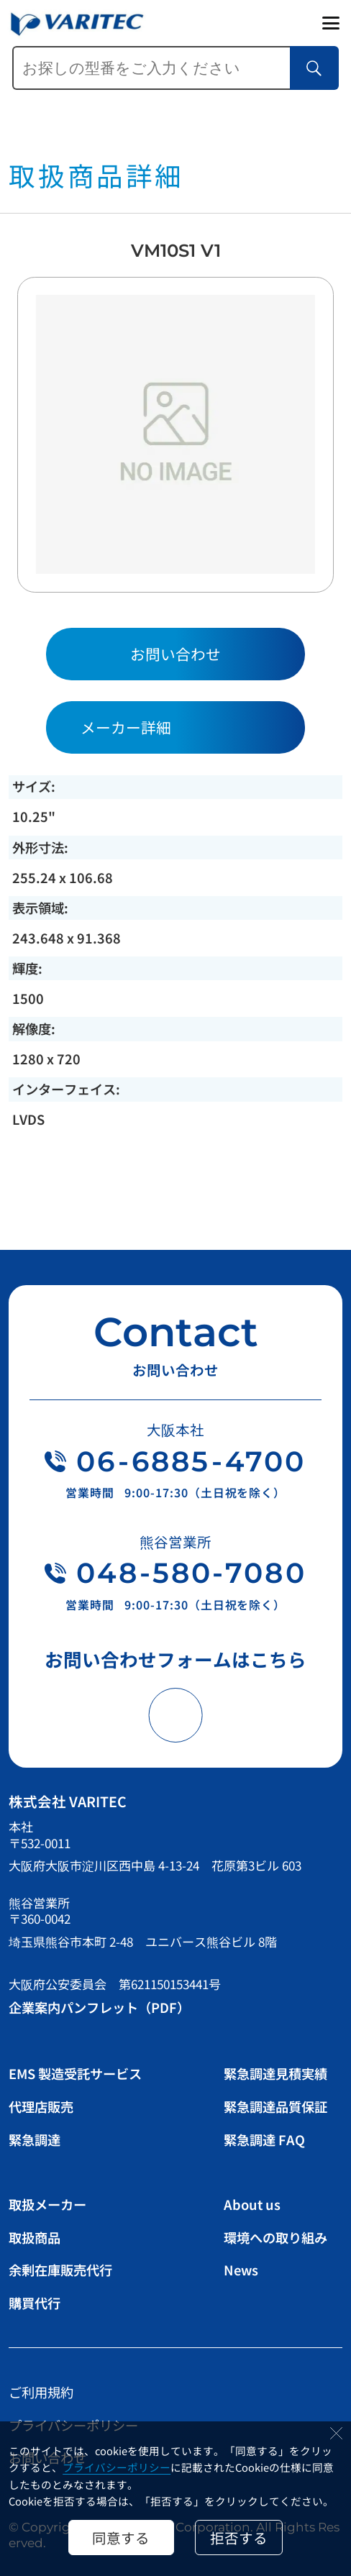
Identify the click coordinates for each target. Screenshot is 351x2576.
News (241, 2269)
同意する (121, 2537)
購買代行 (34, 2302)
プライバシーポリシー (116, 2467)
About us (252, 2204)
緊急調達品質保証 (275, 2106)
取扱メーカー (47, 2204)
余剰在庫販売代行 (60, 2269)
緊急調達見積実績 (275, 2073)
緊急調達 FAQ (264, 2139)
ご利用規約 (41, 2392)
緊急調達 (34, 2139)
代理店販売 (41, 2106)
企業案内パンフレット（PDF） (99, 2007)
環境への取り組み (275, 2237)
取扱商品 (34, 2237)
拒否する (239, 2537)
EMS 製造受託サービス (75, 2073)
